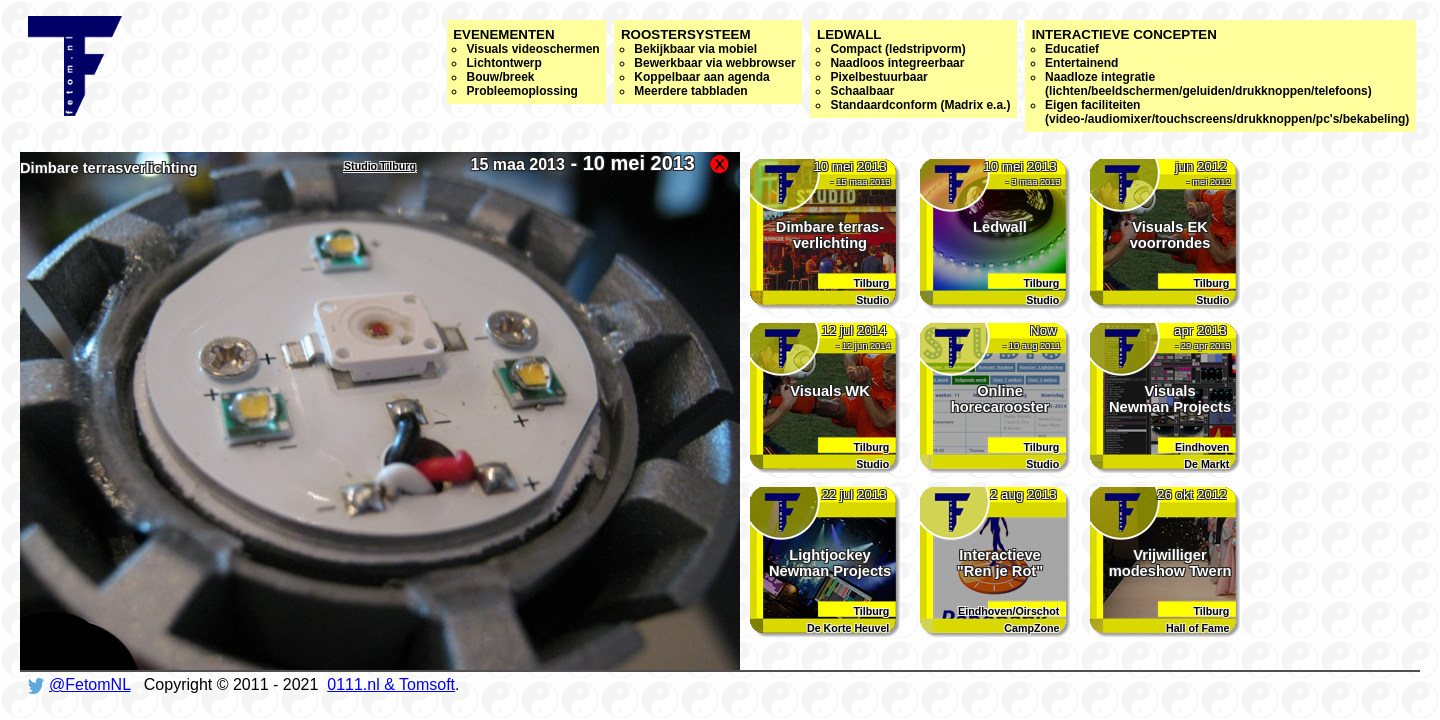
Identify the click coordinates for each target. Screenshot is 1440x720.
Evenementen (526, 62)
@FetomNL (89, 684)
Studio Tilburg (380, 166)
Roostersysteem (708, 62)
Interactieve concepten (1221, 76)
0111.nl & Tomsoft (391, 684)
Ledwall (913, 69)
